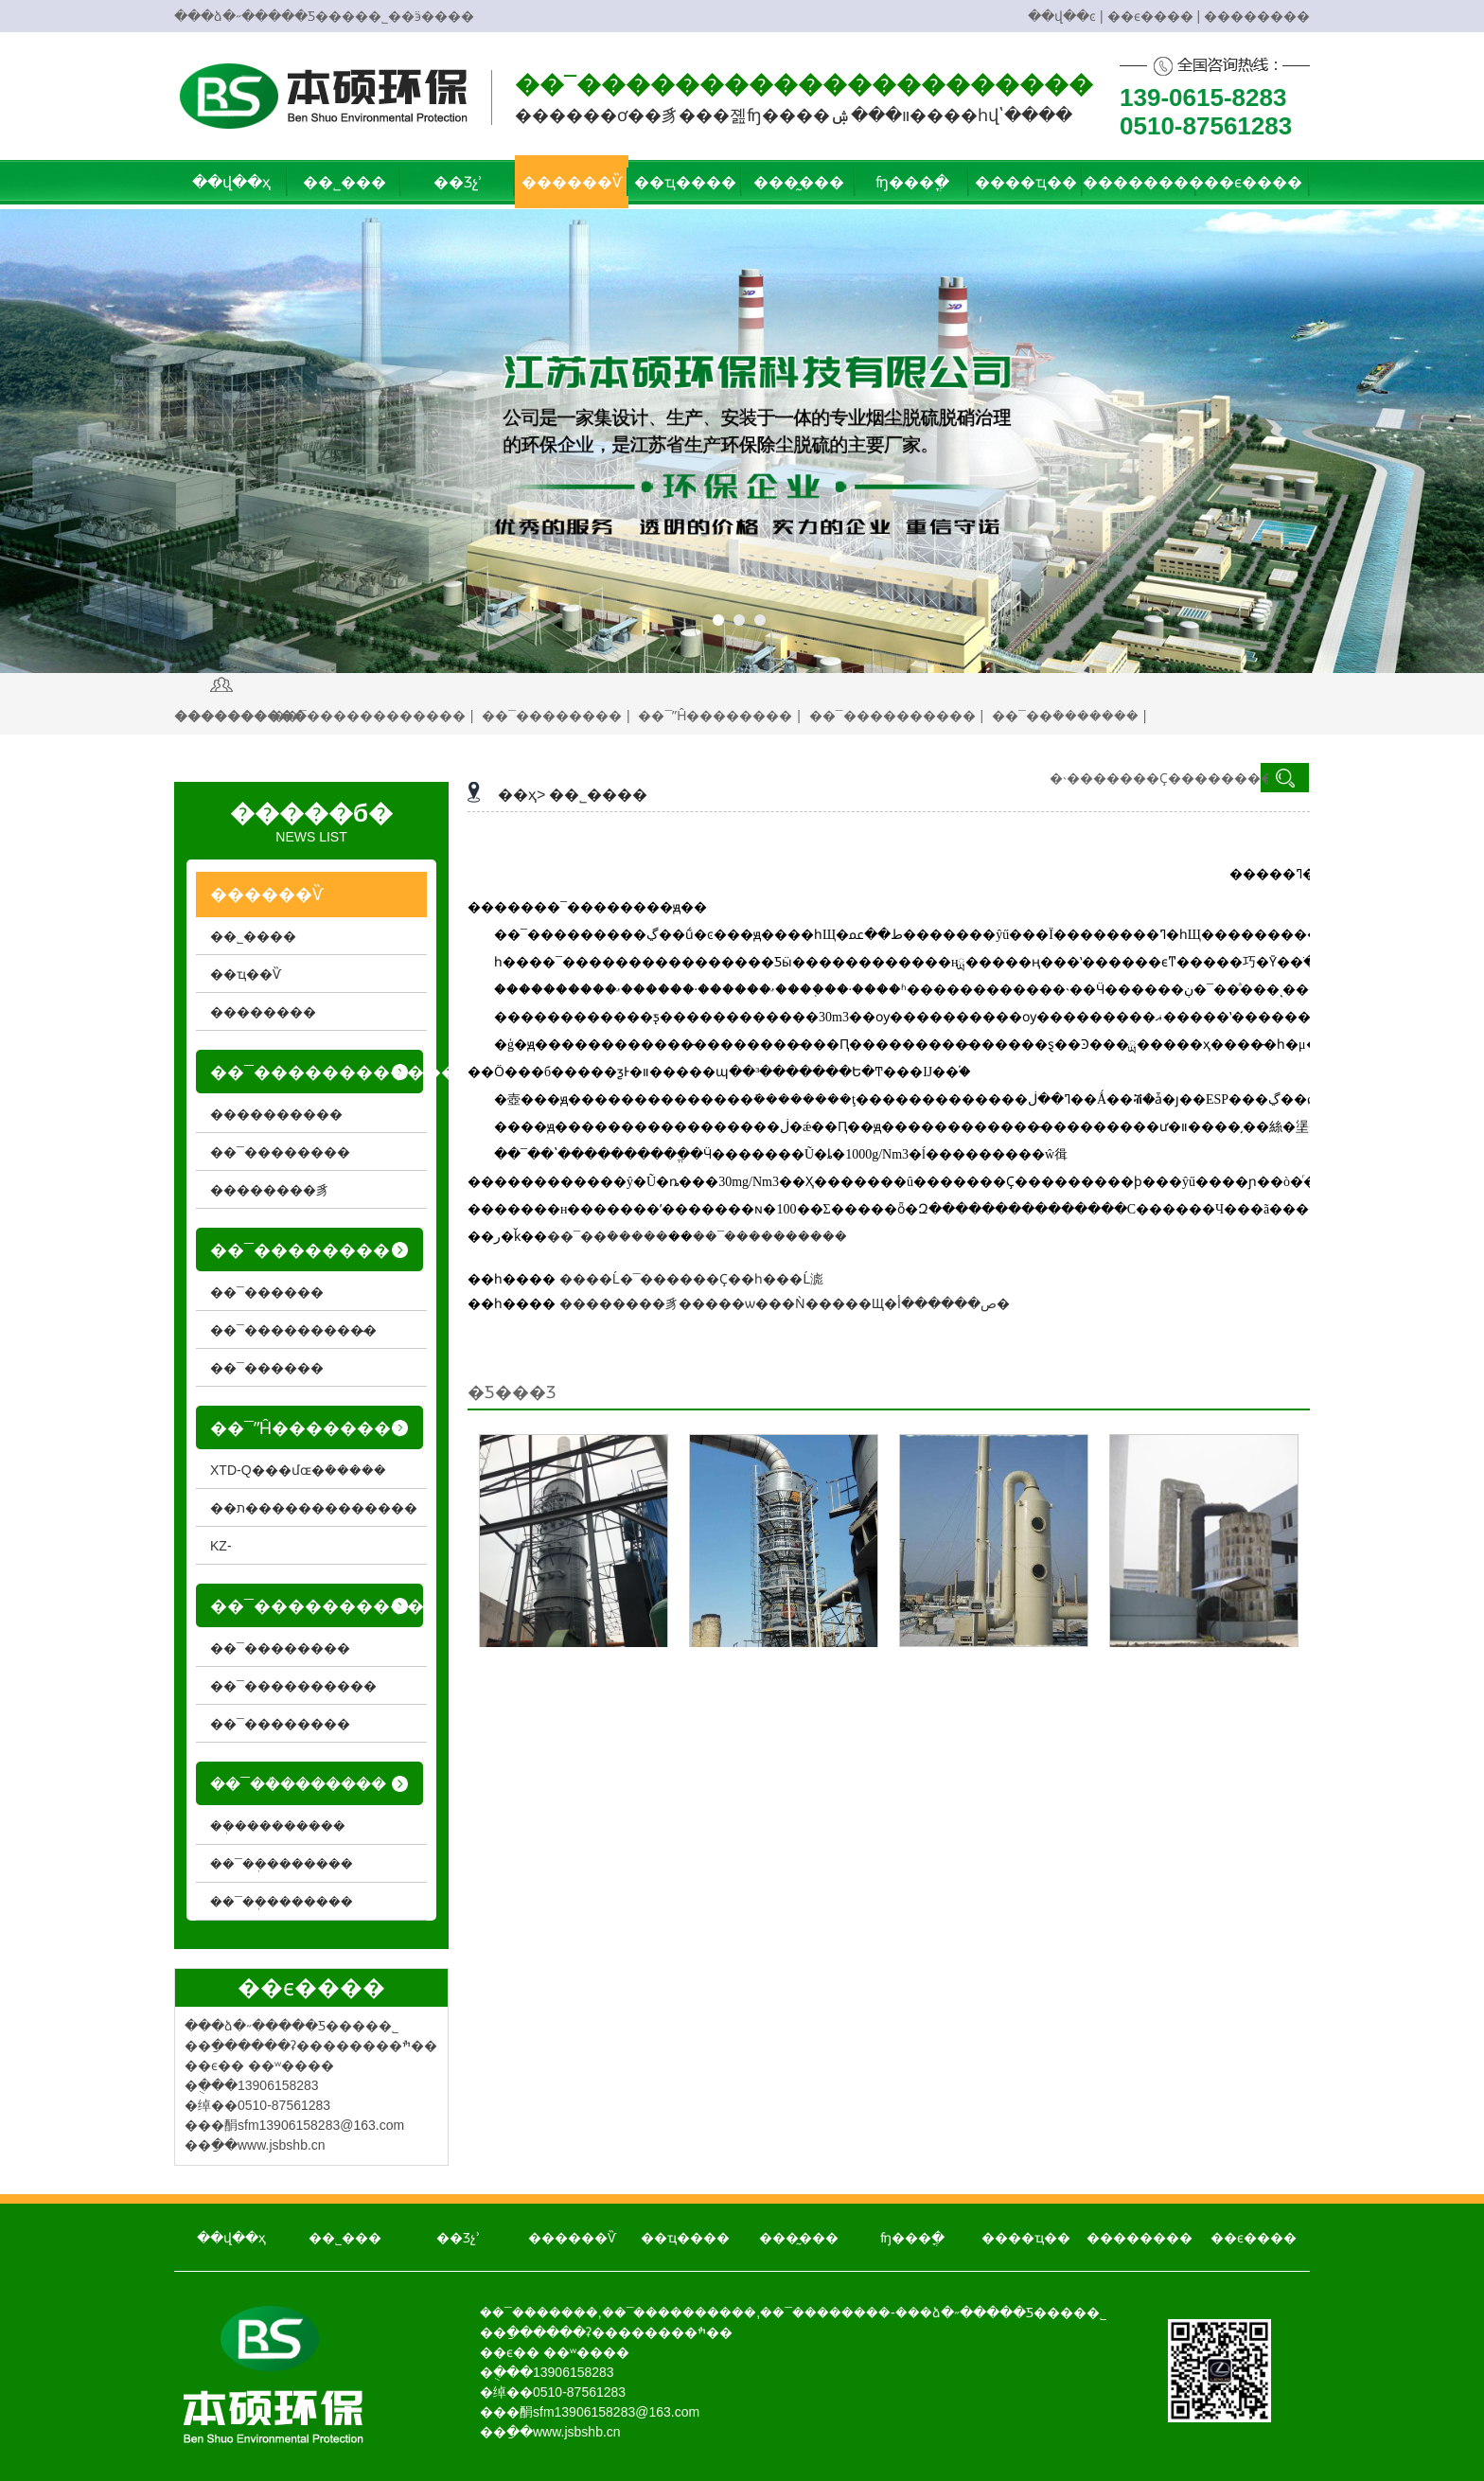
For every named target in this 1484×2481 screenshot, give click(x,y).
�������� (1257, 16)
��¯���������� (892, 715)
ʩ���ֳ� (912, 182)
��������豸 (269, 1189)
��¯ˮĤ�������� (715, 715)
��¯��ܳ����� (607, 1237)
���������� (276, 1114)
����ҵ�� (1026, 182)
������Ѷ (571, 182)
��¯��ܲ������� (281, 1863)
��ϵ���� (1253, 182)
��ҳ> (521, 795)
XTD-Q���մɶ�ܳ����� (298, 1470)
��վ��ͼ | (1066, 16)
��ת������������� (313, 1507)
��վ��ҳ (231, 182)
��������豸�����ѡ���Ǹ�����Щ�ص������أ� (784, 1303)
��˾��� (344, 182)
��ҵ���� (685, 182)
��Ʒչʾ (458, 182)
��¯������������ (369, 715)
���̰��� (798, 182)
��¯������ (267, 1292)
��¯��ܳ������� (1065, 715)
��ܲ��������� (277, 1826)
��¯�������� (552, 715)
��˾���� (598, 795)
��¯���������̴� (293, 1330)
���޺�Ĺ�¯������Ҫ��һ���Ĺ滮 (691, 1278)
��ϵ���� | (1154, 16)
